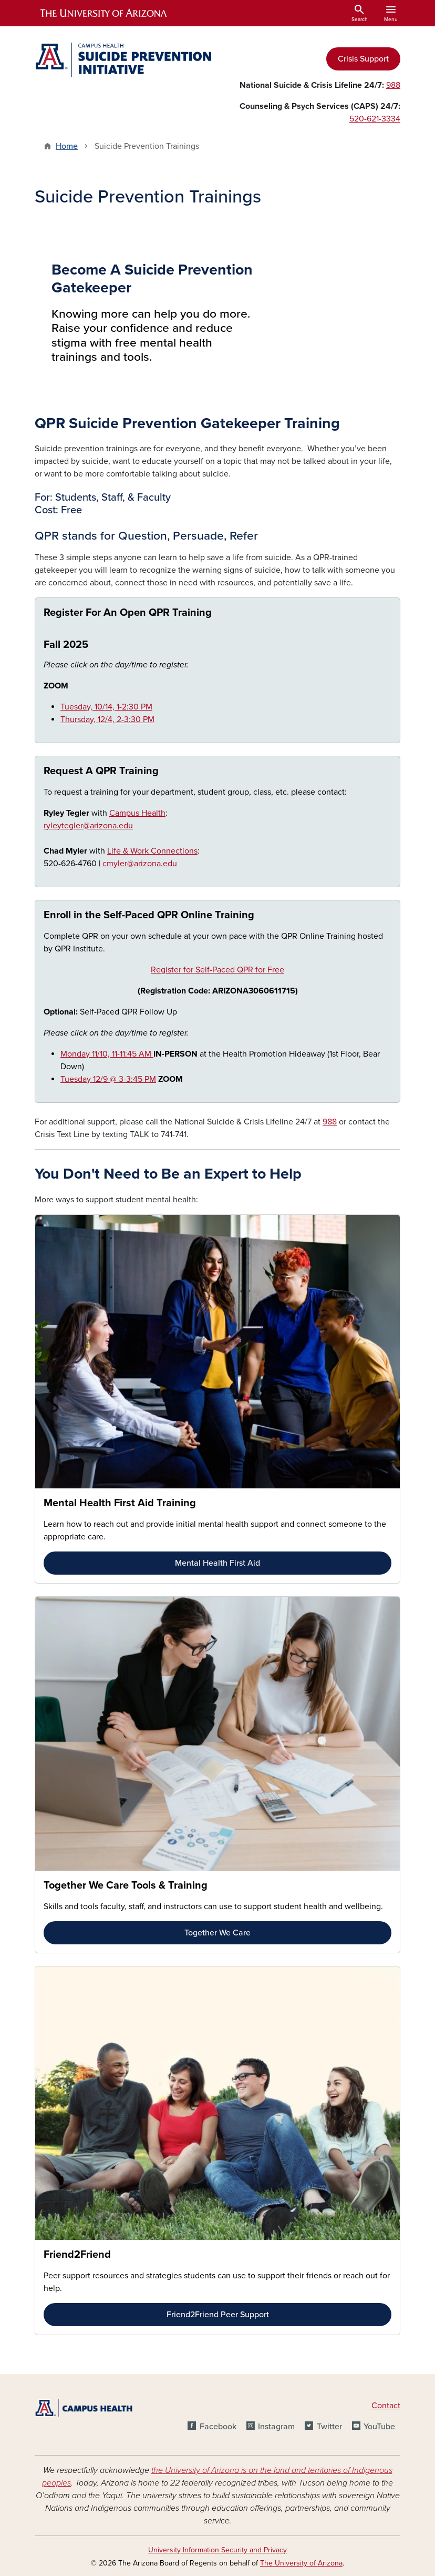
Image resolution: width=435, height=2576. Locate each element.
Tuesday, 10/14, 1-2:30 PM (106, 707)
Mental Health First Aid (217, 1563)
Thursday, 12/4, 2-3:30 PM (107, 719)
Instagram (276, 2426)
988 (393, 85)
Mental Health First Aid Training (120, 1503)
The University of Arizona (301, 2563)
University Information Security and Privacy (217, 2549)
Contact (385, 2405)
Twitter (329, 2426)
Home (67, 146)
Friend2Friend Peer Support (218, 2314)
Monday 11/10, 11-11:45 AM (106, 1054)
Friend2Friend (77, 2254)
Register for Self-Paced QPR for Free (217, 970)
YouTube (379, 2426)
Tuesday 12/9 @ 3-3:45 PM (108, 1079)
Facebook (218, 2426)
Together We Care (217, 1933)
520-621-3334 (374, 119)
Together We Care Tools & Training (126, 1885)
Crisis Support (363, 59)
